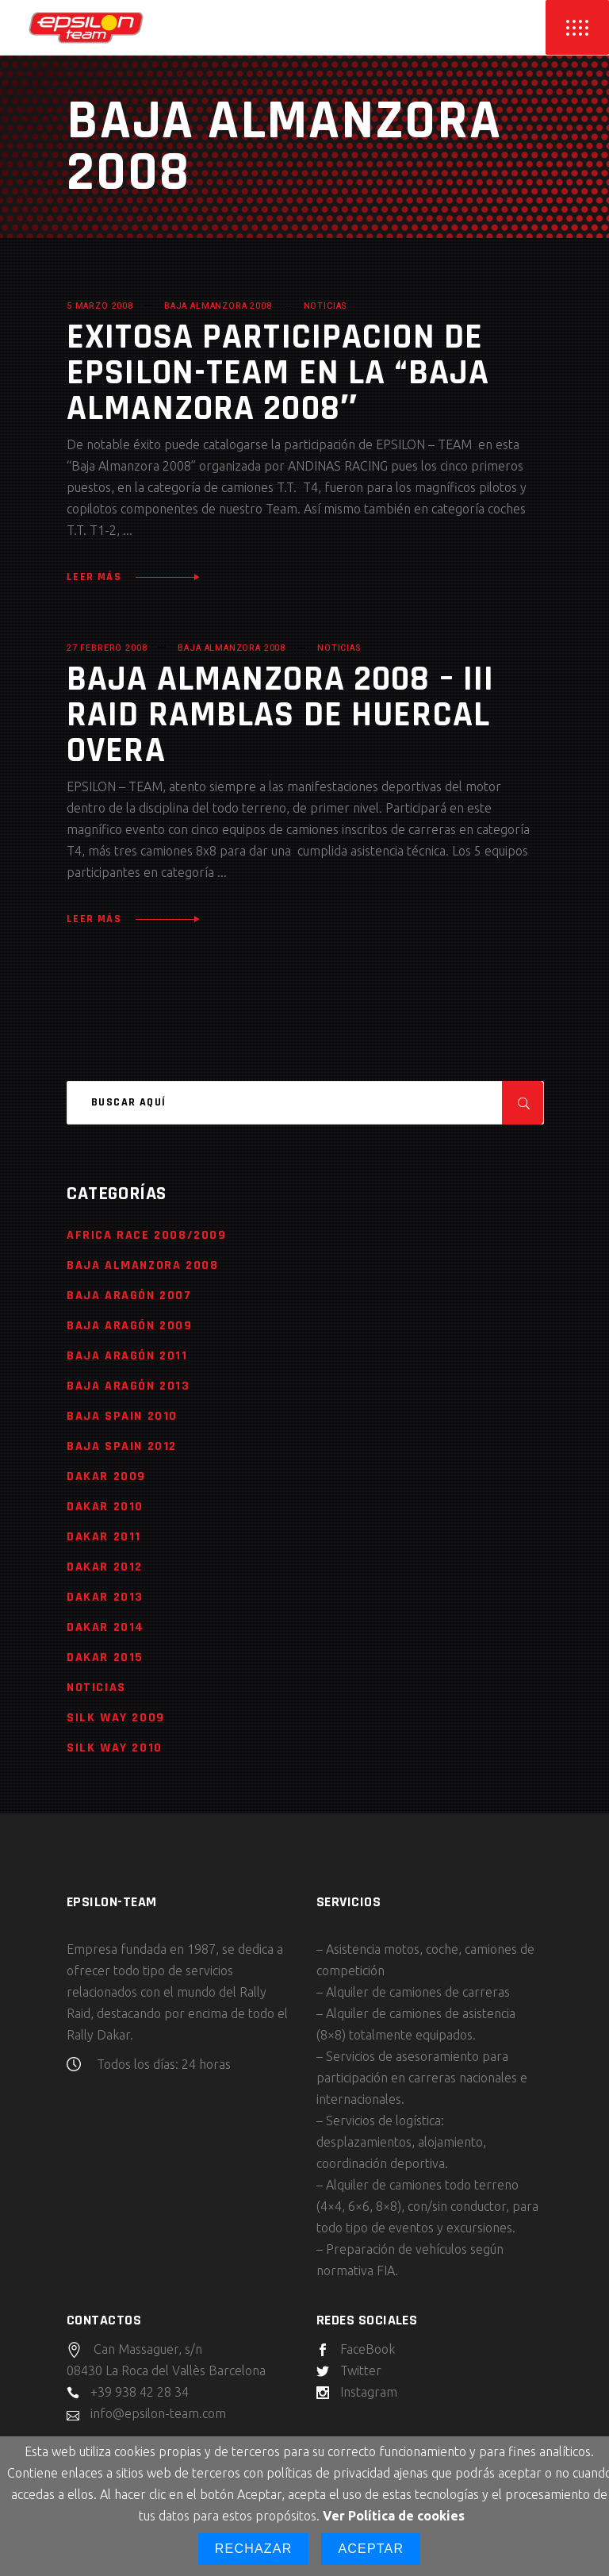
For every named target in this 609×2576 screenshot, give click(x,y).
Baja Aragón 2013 (128, 1386)
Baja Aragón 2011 (127, 1356)
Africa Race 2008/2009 (147, 1235)
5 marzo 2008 (100, 306)
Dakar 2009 (106, 1476)
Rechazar (254, 2548)
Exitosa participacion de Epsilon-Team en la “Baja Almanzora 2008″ (278, 373)
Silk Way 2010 (115, 1748)
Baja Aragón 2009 (130, 1325)
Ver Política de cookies (394, 2516)
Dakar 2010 (105, 1506)
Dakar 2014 (105, 1627)
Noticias (325, 306)
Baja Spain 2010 (122, 1416)
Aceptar (371, 2548)
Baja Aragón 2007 (129, 1295)
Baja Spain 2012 (122, 1446)
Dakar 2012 (105, 1567)
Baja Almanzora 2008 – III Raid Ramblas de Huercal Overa (280, 715)
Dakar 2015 (105, 1657)
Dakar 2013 (105, 1597)
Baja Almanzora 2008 (218, 306)
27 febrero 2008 (107, 648)
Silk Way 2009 (116, 1717)
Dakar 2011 (104, 1536)
